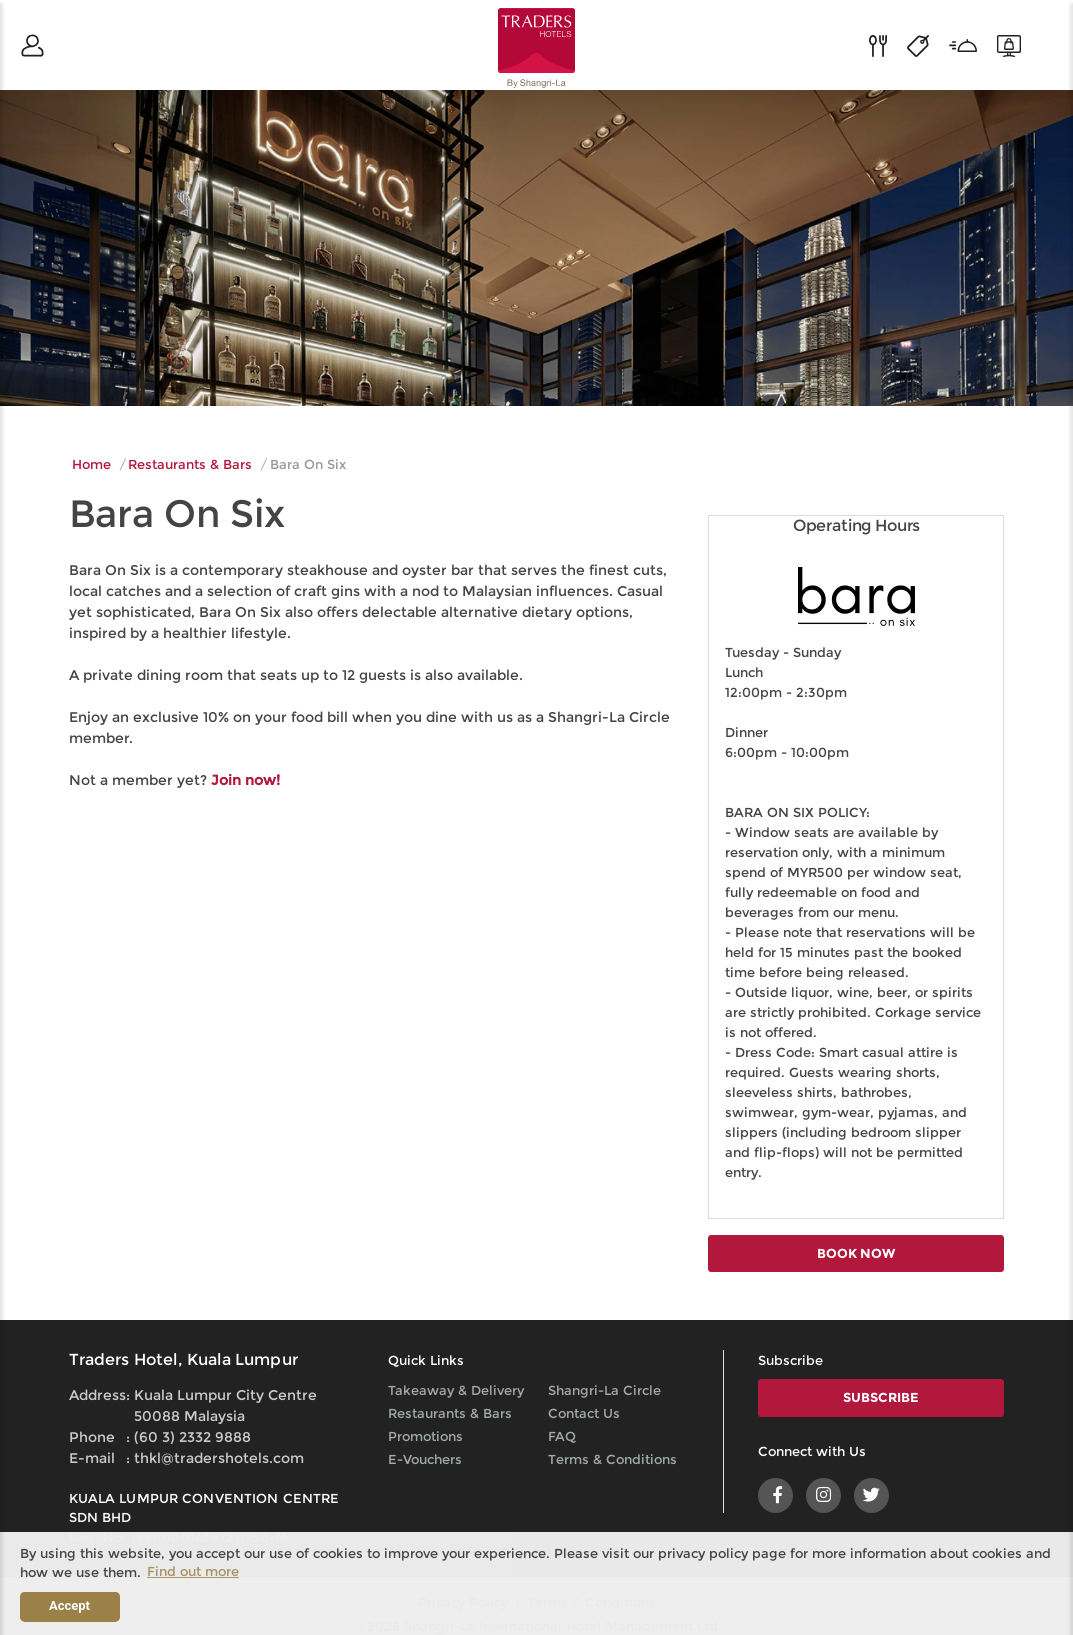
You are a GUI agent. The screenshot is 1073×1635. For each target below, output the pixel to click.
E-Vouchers (425, 1459)
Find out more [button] (193, 1571)
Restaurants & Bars (190, 464)
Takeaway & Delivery (456, 1390)
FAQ (562, 1436)
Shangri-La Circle (604, 1390)
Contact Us (584, 1413)
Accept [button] (69, 1605)
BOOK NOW (856, 1253)
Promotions (425, 1436)
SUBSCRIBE (881, 1397)
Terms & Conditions (612, 1459)
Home (91, 464)
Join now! (245, 780)
